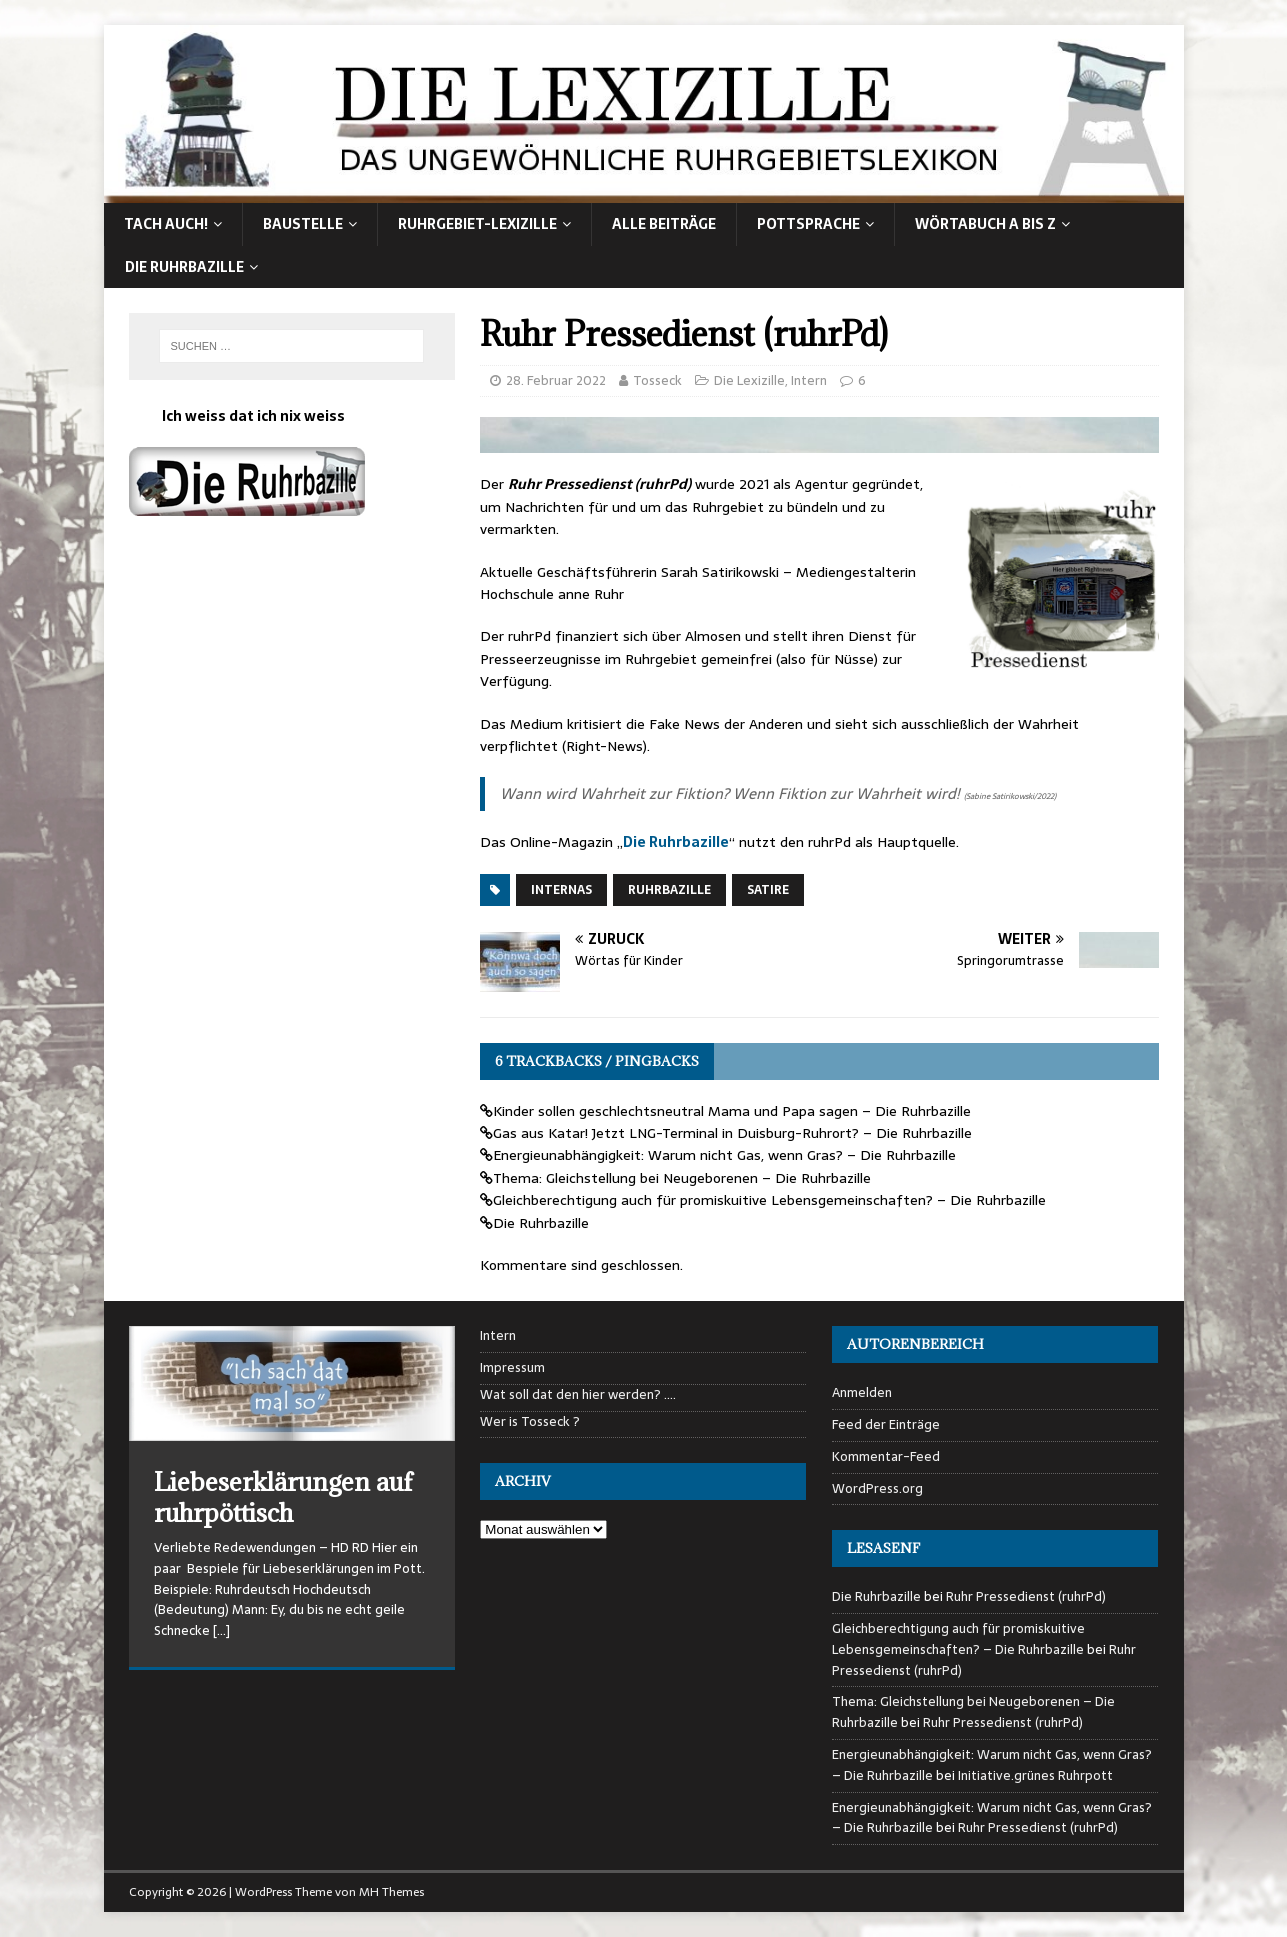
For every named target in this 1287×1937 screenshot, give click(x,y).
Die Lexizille (749, 380)
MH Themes (391, 1892)
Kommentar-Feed (886, 1456)
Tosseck (657, 380)
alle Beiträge (664, 224)
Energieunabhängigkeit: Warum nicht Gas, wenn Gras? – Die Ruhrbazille (724, 1155)
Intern (809, 380)
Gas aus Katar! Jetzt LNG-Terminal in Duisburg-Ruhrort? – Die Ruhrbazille (732, 1133)
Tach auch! (166, 224)
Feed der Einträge (886, 1424)
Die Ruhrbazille (184, 267)
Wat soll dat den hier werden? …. (578, 1395)
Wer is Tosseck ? (530, 1422)
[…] (221, 1630)
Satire (768, 890)
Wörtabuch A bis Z (985, 224)
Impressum (512, 1367)
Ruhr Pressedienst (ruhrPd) (1026, 1596)
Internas (561, 890)
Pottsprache (808, 224)
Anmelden (862, 1393)
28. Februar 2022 (556, 380)
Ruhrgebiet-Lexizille (477, 224)
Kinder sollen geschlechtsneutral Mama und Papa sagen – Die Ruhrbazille (732, 1111)
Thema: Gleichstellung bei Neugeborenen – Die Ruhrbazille (682, 1178)
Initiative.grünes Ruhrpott (1035, 1775)
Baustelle (303, 224)
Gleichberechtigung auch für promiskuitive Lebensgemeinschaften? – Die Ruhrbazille (769, 1200)
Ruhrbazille (669, 890)
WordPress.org (877, 1488)
